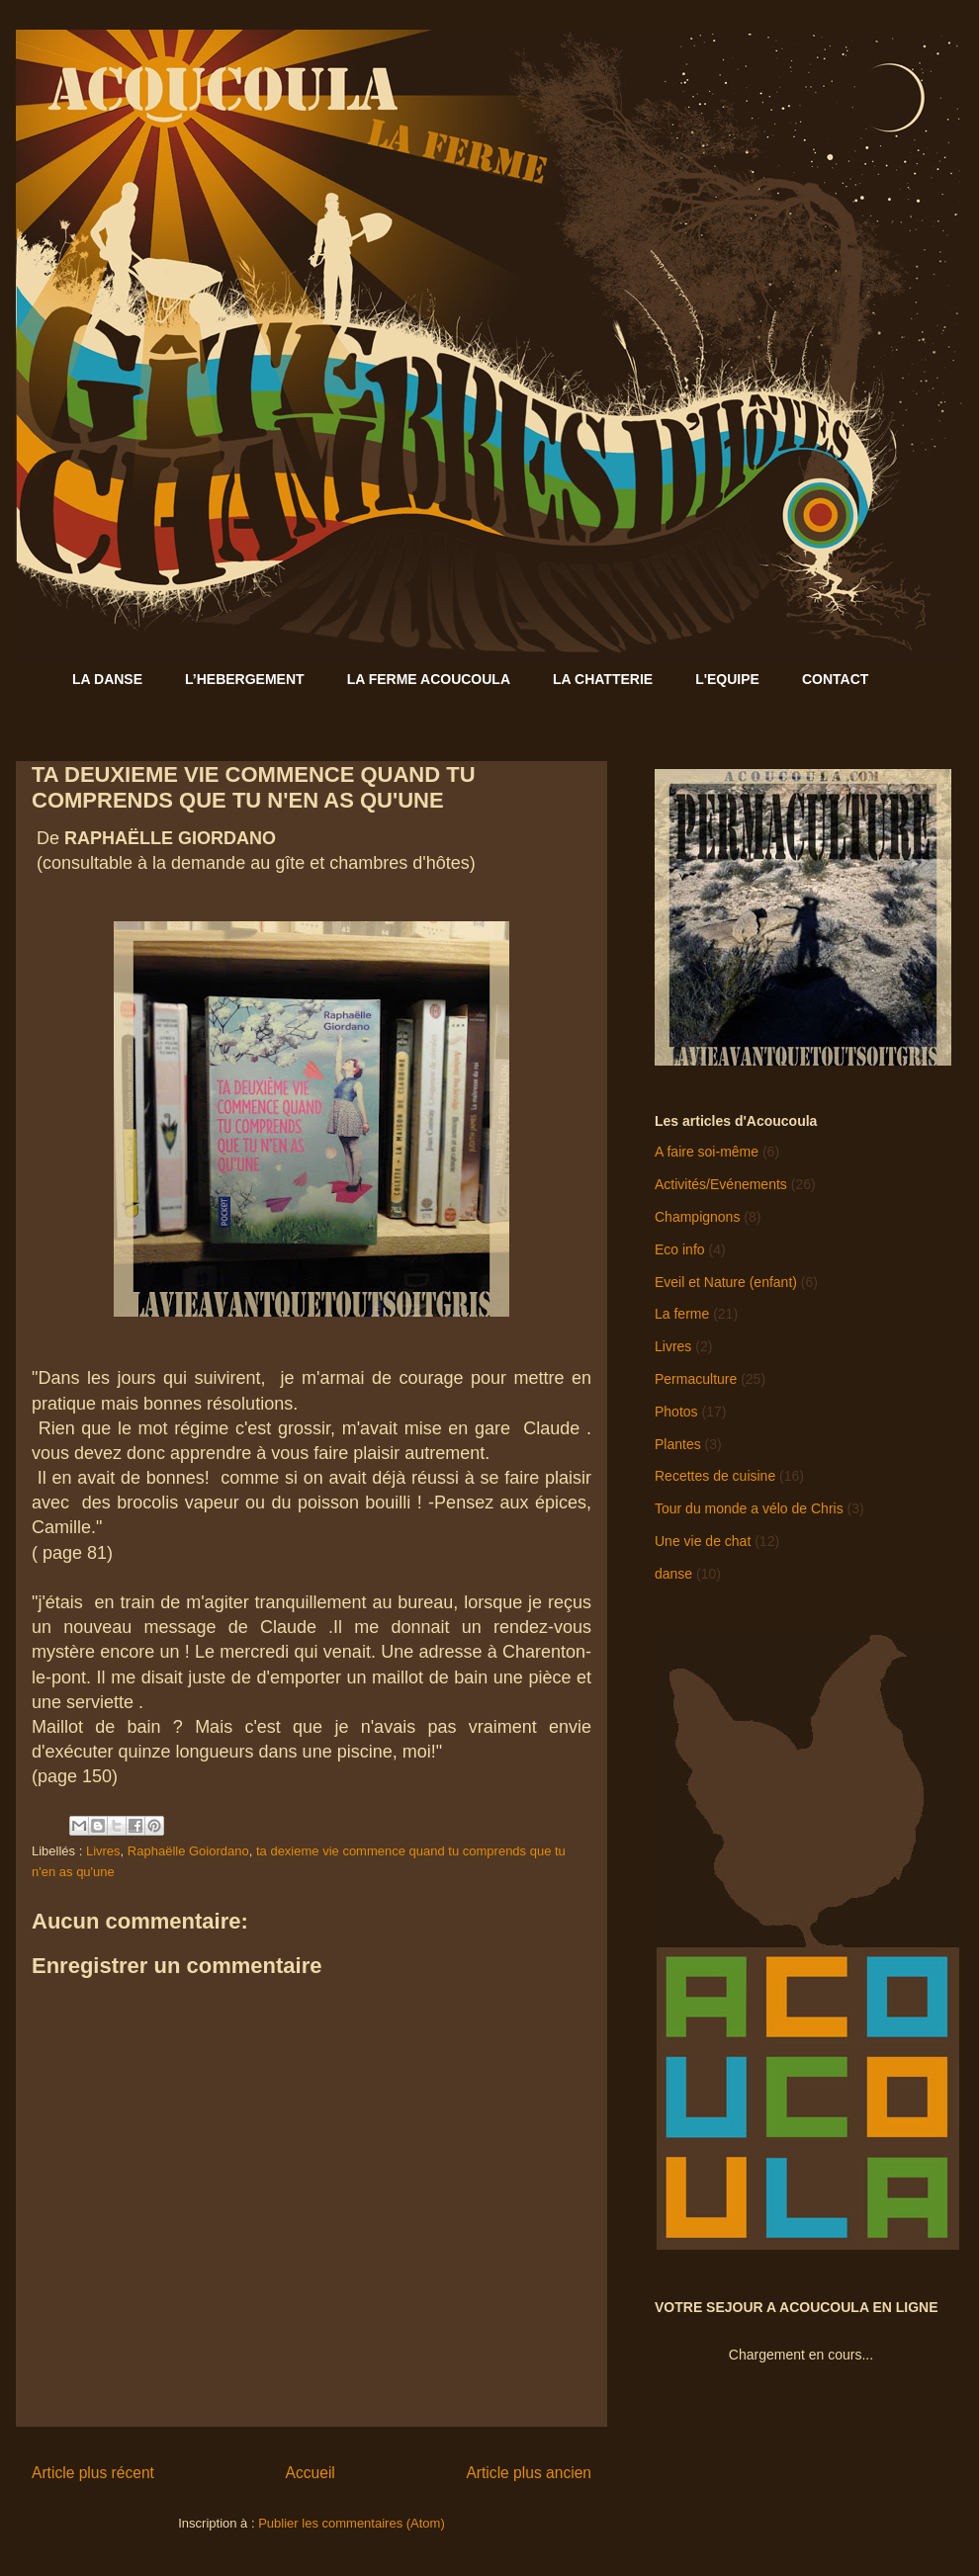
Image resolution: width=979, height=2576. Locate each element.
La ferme (682, 1314)
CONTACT (835, 679)
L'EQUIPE (727, 679)
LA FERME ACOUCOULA (428, 679)
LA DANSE (107, 679)
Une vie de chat (703, 1541)
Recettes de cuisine (715, 1476)
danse (673, 1574)
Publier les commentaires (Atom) (351, 2523)
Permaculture (696, 1379)
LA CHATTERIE (603, 679)
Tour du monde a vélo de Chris (749, 1508)
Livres (103, 1851)
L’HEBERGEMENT (245, 679)
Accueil (310, 2472)
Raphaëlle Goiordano (188, 1851)
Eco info (680, 1249)
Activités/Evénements (721, 1184)
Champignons (697, 1217)
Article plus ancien (528, 2472)
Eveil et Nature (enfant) (726, 1282)
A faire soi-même (706, 1151)
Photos (676, 1411)
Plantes (678, 1444)
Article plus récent (93, 2472)
